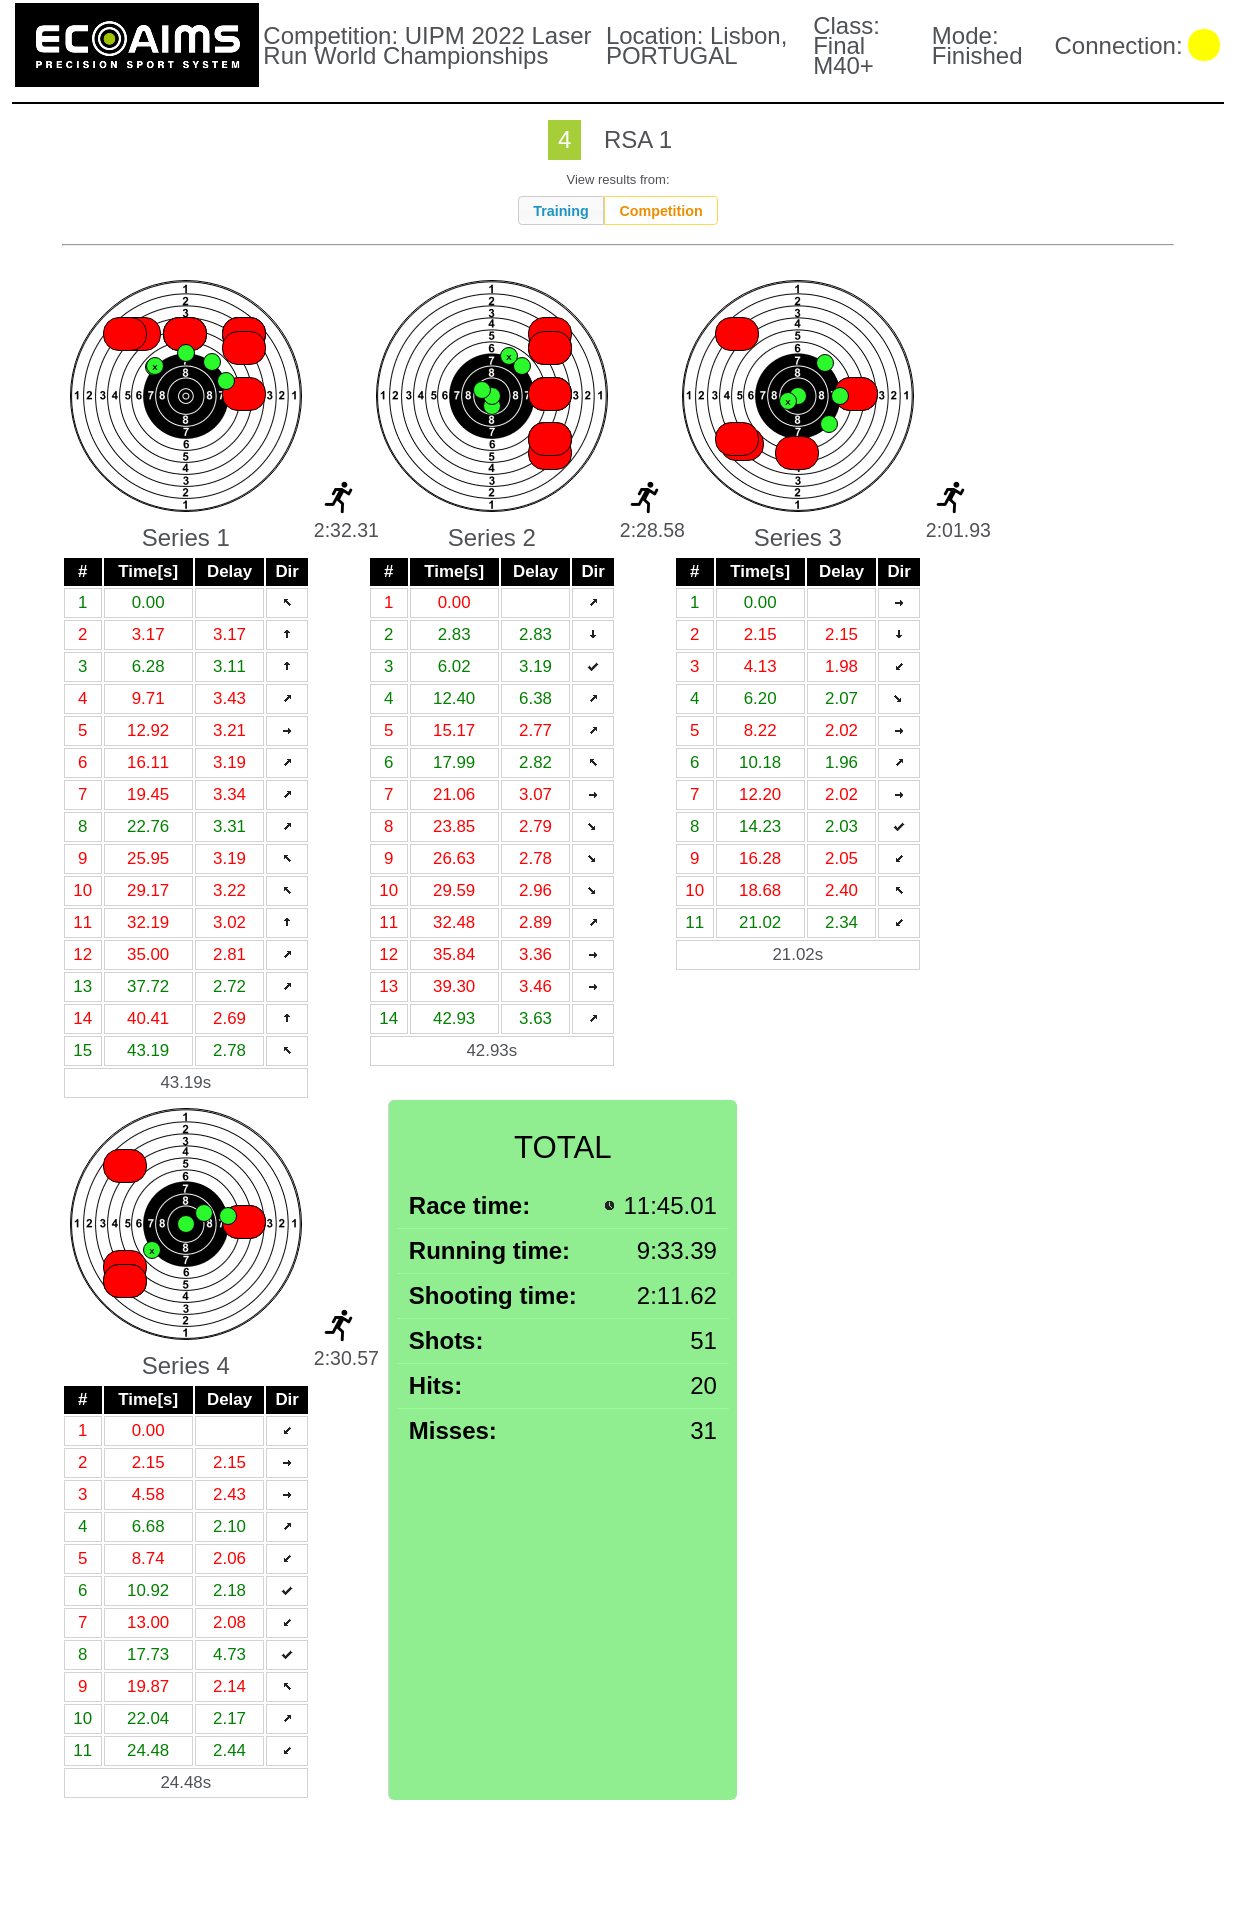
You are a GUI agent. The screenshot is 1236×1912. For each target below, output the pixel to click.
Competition (660, 211)
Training (561, 211)
